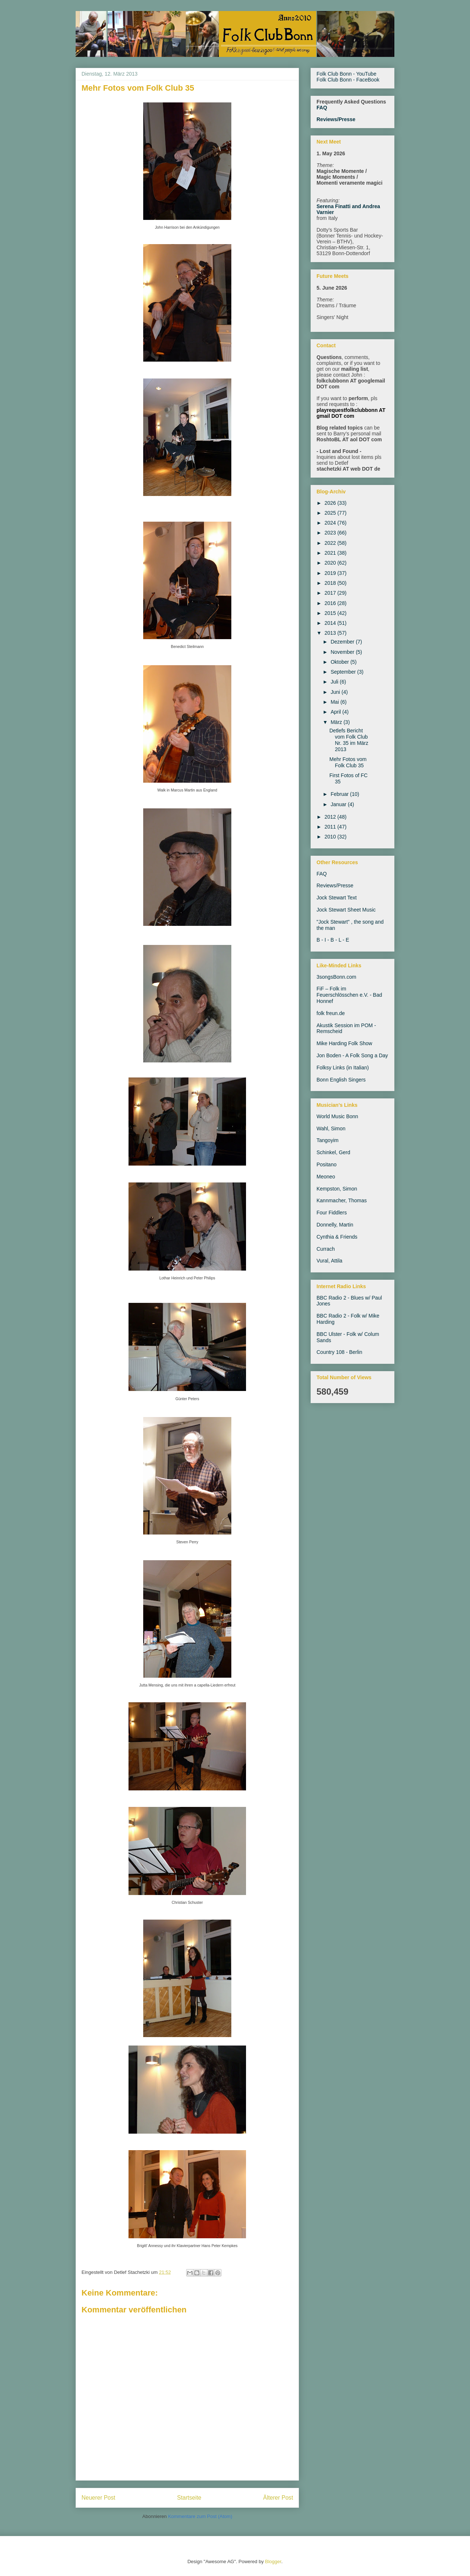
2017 (331, 593)
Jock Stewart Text (337, 898)
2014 (331, 623)
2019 (331, 573)
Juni (335, 692)
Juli (335, 682)
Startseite (189, 2498)
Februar (340, 794)
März (336, 722)
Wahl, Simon (331, 1128)
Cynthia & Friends (337, 1237)
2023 (331, 533)
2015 (331, 613)
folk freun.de (331, 1013)
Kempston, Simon (337, 1189)
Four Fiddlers (332, 1212)
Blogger (273, 2561)
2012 (331, 817)
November (342, 652)
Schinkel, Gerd (333, 1152)
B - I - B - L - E (333, 940)
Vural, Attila (329, 1261)
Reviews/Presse (336, 119)
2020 (331, 563)
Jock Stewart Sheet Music (346, 910)
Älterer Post (278, 2498)
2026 (331, 503)
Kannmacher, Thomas (342, 1200)
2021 (331, 553)
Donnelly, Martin (335, 1225)
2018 (331, 583)
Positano (326, 1164)
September (343, 672)
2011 (331, 827)
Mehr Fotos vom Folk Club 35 (347, 762)
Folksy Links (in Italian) (343, 1067)
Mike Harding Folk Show (344, 1043)
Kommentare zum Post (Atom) (200, 2516)
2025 (331, 513)
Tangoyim (328, 1140)
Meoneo (326, 1177)
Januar (339, 804)
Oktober (340, 662)
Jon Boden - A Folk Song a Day (352, 1055)
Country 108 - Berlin (339, 1352)
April (336, 712)
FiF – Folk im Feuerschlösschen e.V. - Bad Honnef (349, 995)
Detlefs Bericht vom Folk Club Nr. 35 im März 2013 (348, 740)
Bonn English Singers (341, 1080)
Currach (326, 1249)
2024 (331, 523)
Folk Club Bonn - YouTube (346, 74)
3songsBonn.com (336, 977)
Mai (335, 702)
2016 (331, 603)
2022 (331, 543)
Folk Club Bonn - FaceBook (348, 80)
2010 (331, 837)
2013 (331, 633)
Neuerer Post (98, 2498)
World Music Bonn (337, 1116)
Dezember (342, 642)
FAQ (322, 107)
